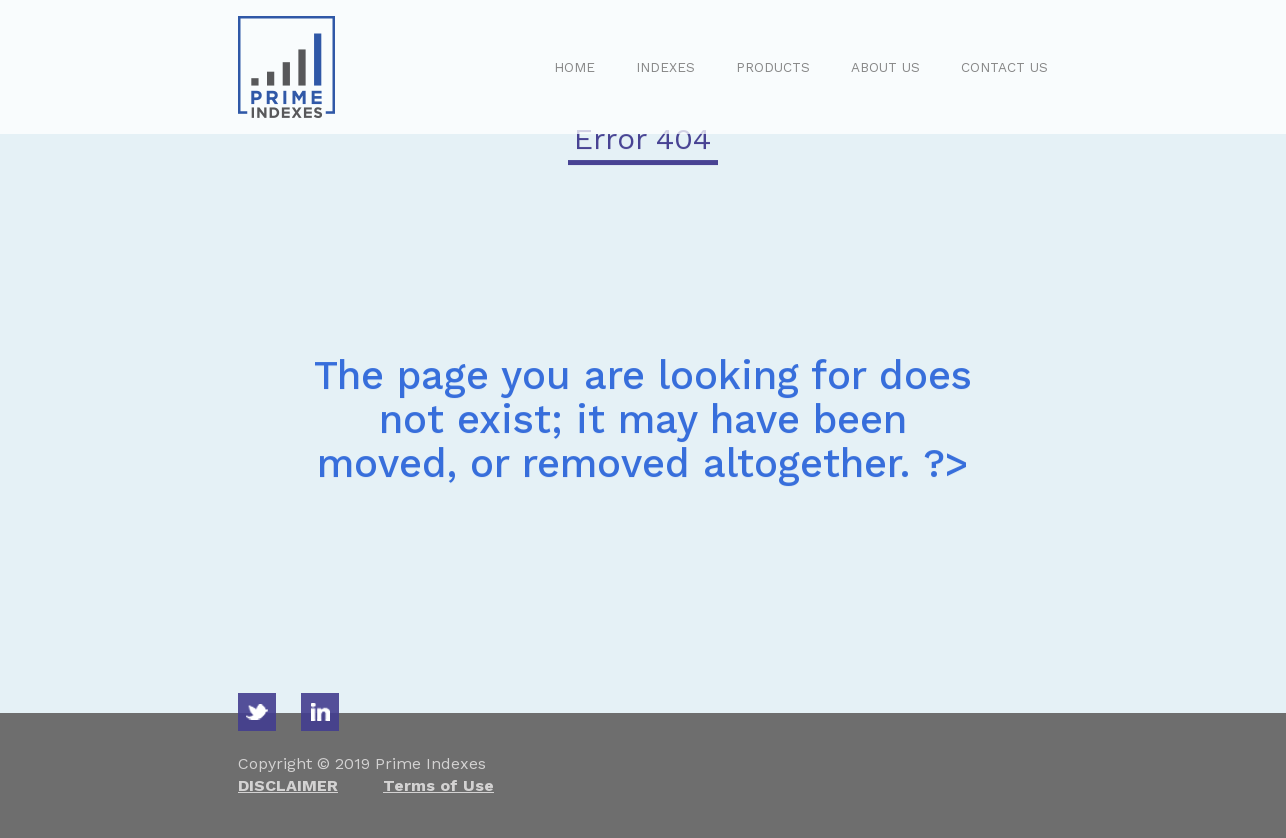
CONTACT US (1004, 67)
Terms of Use (438, 785)
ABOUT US (885, 67)
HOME (574, 67)
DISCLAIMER (288, 785)
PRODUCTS (773, 67)
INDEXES (665, 67)
